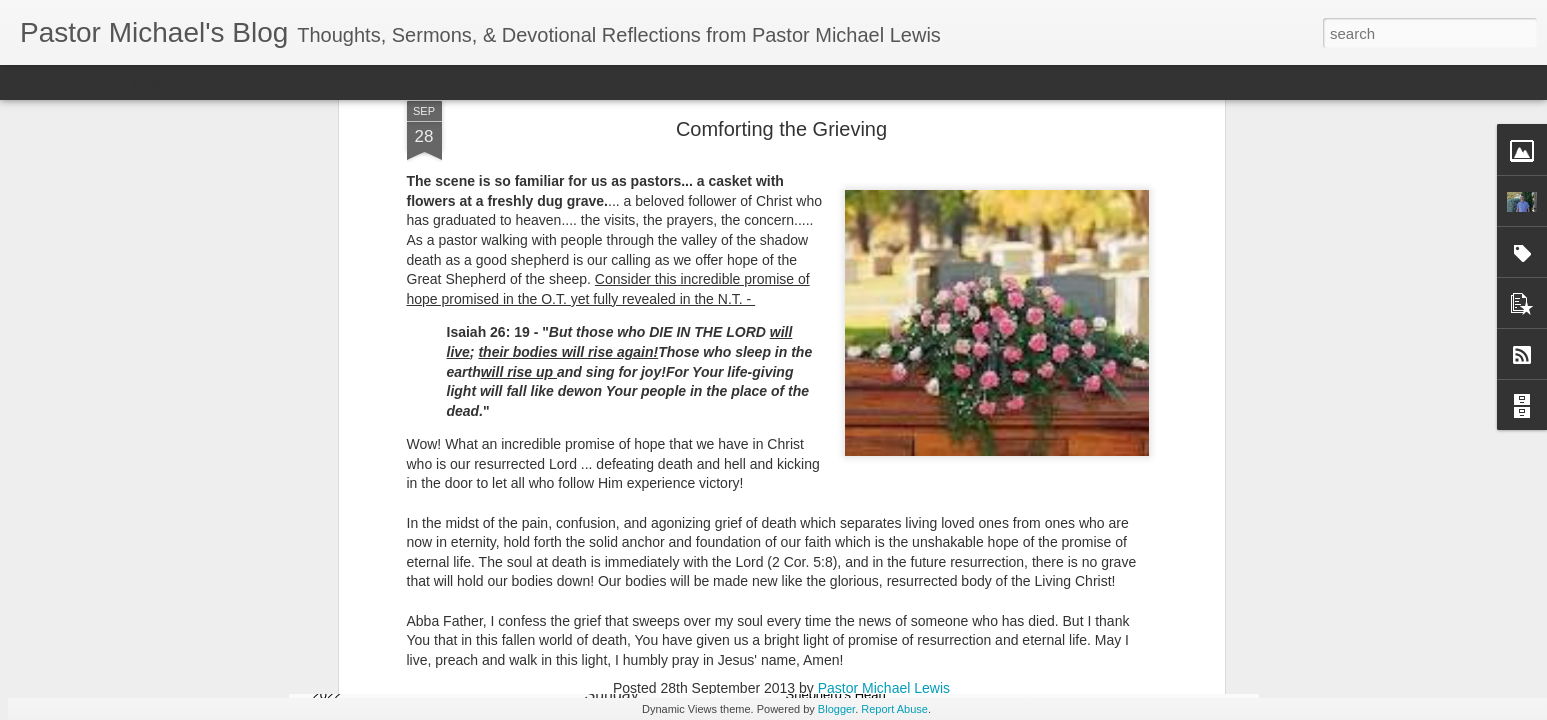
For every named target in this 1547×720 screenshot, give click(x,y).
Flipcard (94, 82)
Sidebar (290, 82)
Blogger (836, 709)
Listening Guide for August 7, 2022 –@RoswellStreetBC (1125, 640)
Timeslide (430, 82)
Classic (32, 82)
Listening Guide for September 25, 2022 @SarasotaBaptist (420, 640)
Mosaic (229, 82)
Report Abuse (894, 709)
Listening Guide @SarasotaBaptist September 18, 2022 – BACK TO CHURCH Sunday (664, 658)
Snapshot (357, 82)
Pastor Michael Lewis (884, 270)
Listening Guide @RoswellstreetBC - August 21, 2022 (893, 640)
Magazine (163, 82)
